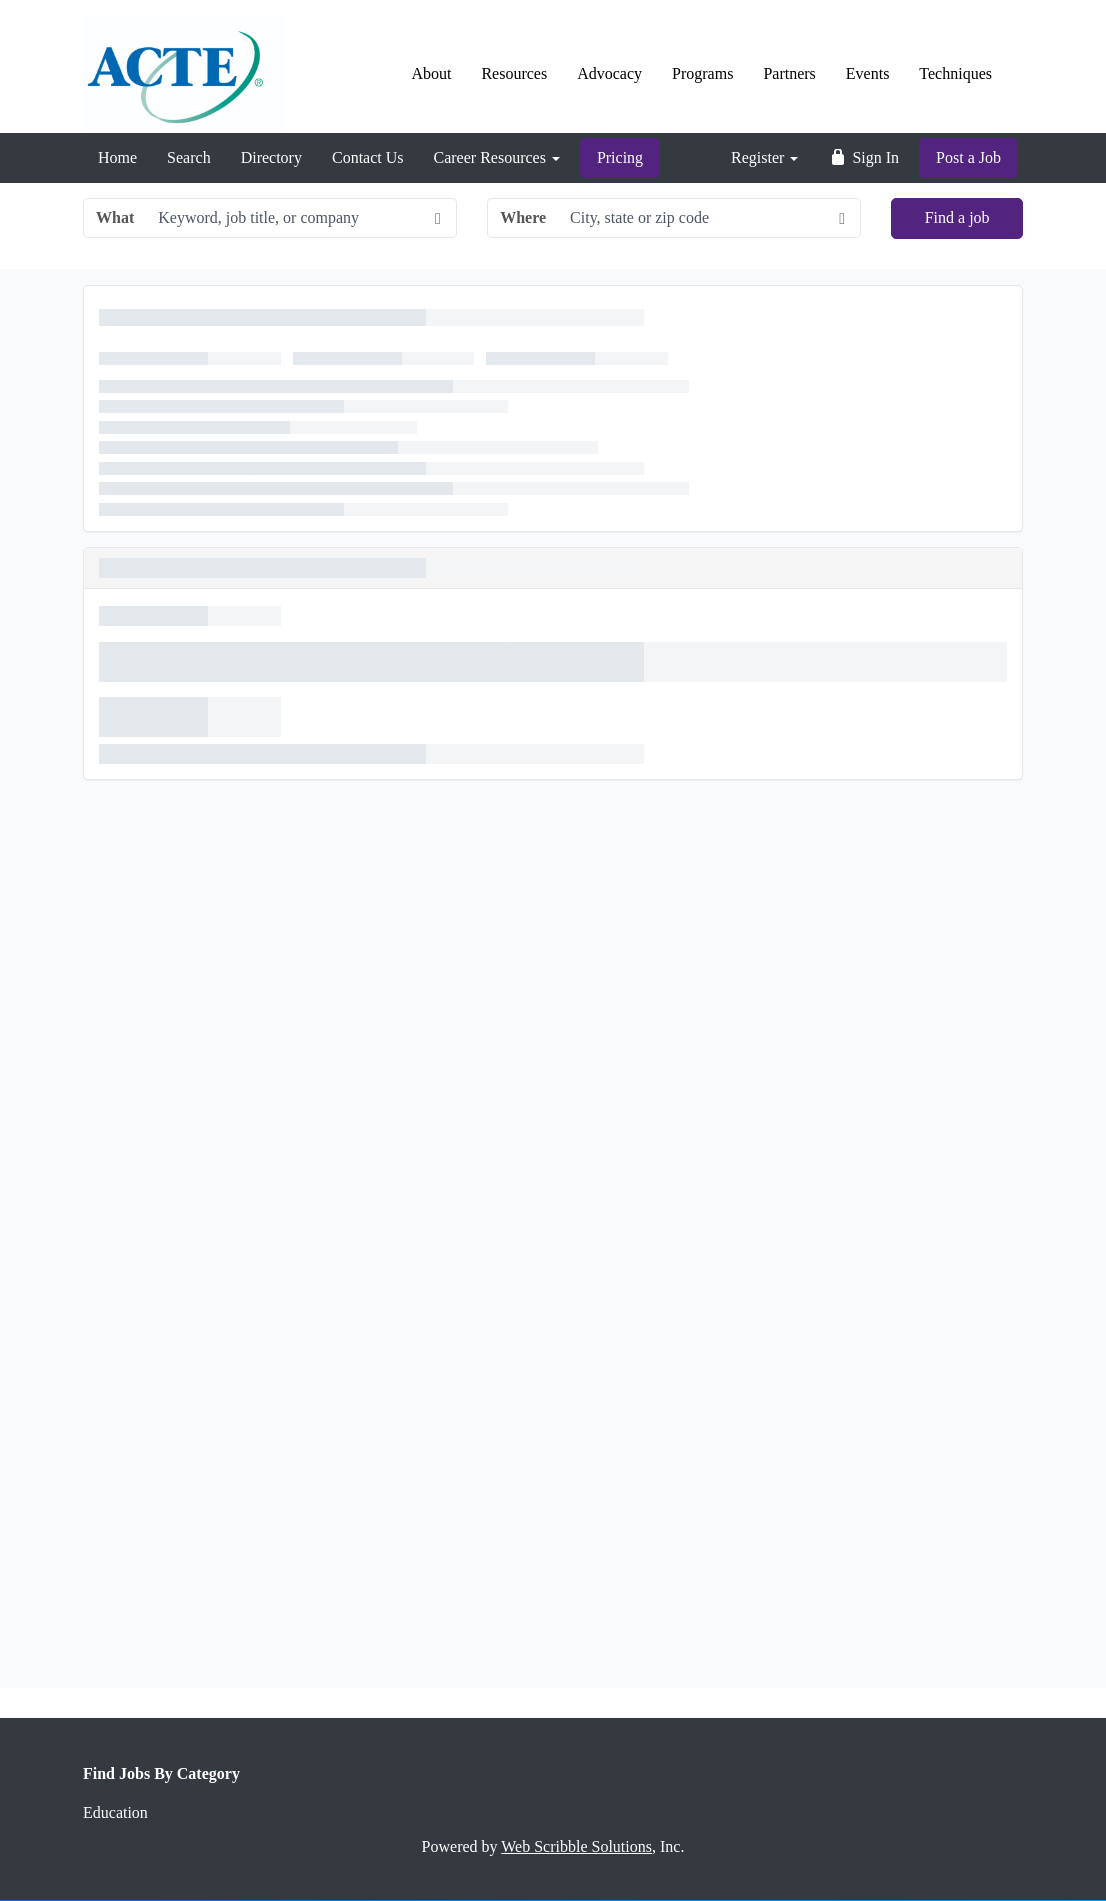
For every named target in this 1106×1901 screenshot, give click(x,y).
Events (868, 73)
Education (115, 1812)
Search (189, 157)
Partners (789, 73)
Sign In (863, 157)
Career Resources (497, 157)
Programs (702, 73)
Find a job (957, 217)
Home (117, 157)
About (431, 73)
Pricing (620, 157)
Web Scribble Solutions (576, 1846)
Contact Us (368, 157)
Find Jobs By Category (161, 1773)
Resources (514, 73)
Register (764, 157)
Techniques (955, 73)
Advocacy (609, 73)
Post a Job (968, 157)
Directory (271, 157)
